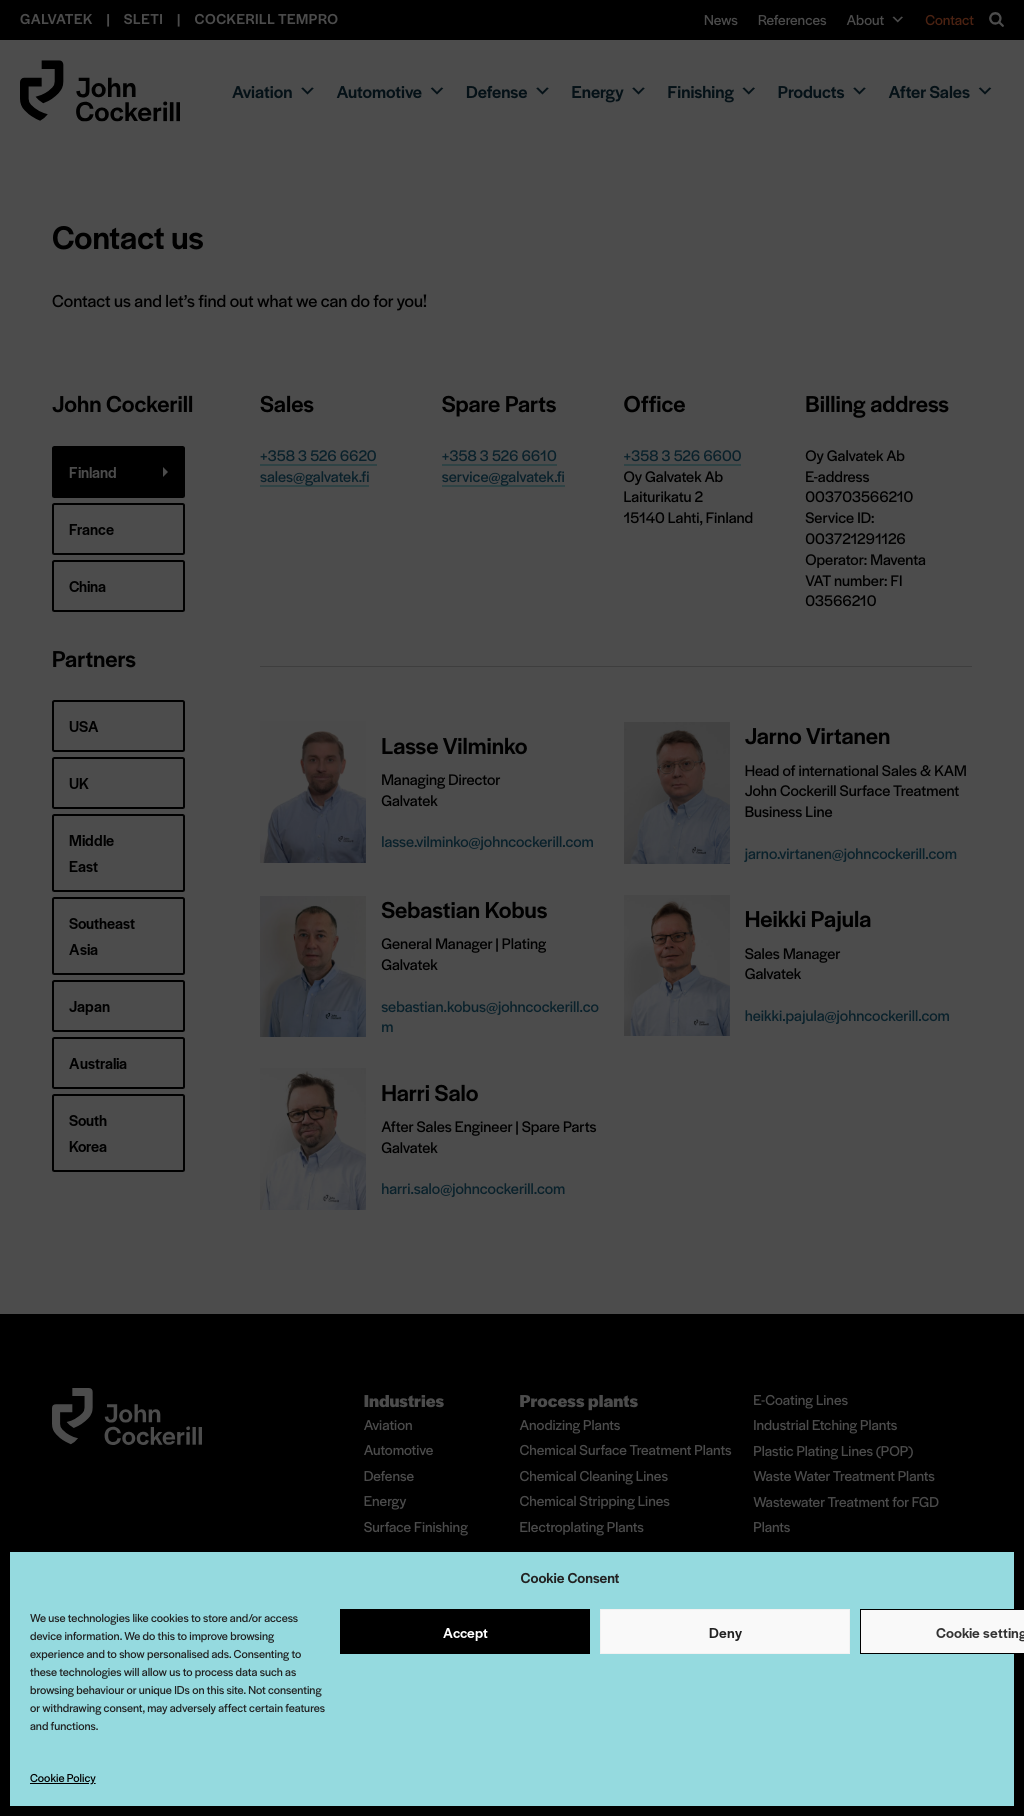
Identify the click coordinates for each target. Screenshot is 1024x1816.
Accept (465, 1632)
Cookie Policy (63, 1778)
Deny (725, 1632)
